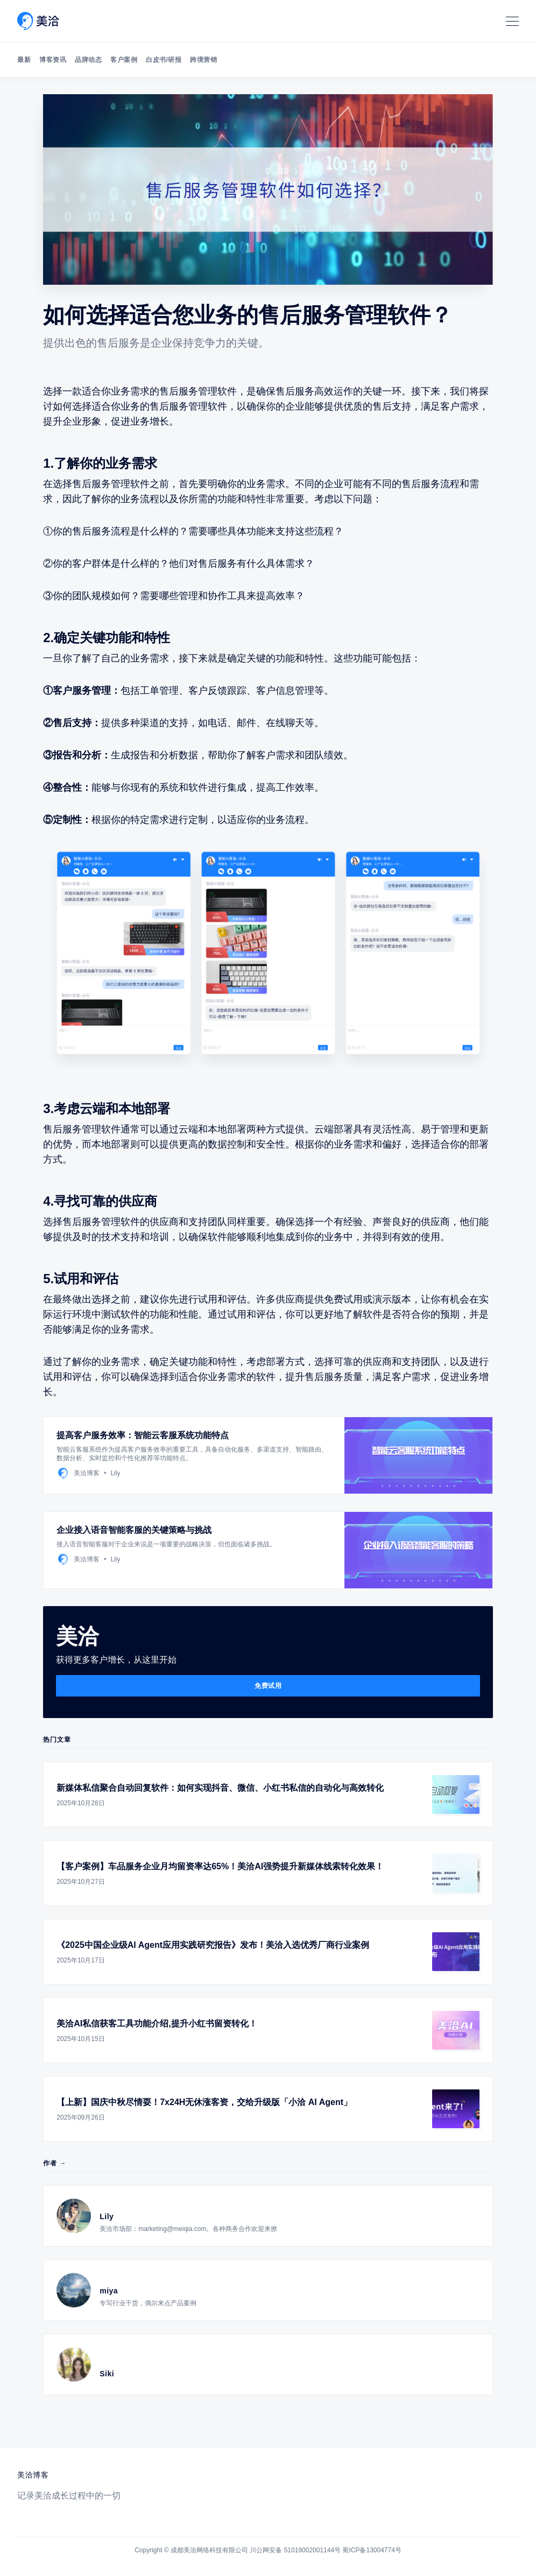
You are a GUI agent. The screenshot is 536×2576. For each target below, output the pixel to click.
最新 (24, 60)
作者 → (54, 2163)
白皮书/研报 (163, 60)
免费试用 (268, 1686)
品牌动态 (88, 60)
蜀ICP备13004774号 (371, 2550)
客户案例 (123, 60)
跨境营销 (203, 60)
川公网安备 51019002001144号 (295, 2550)
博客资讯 (52, 60)
